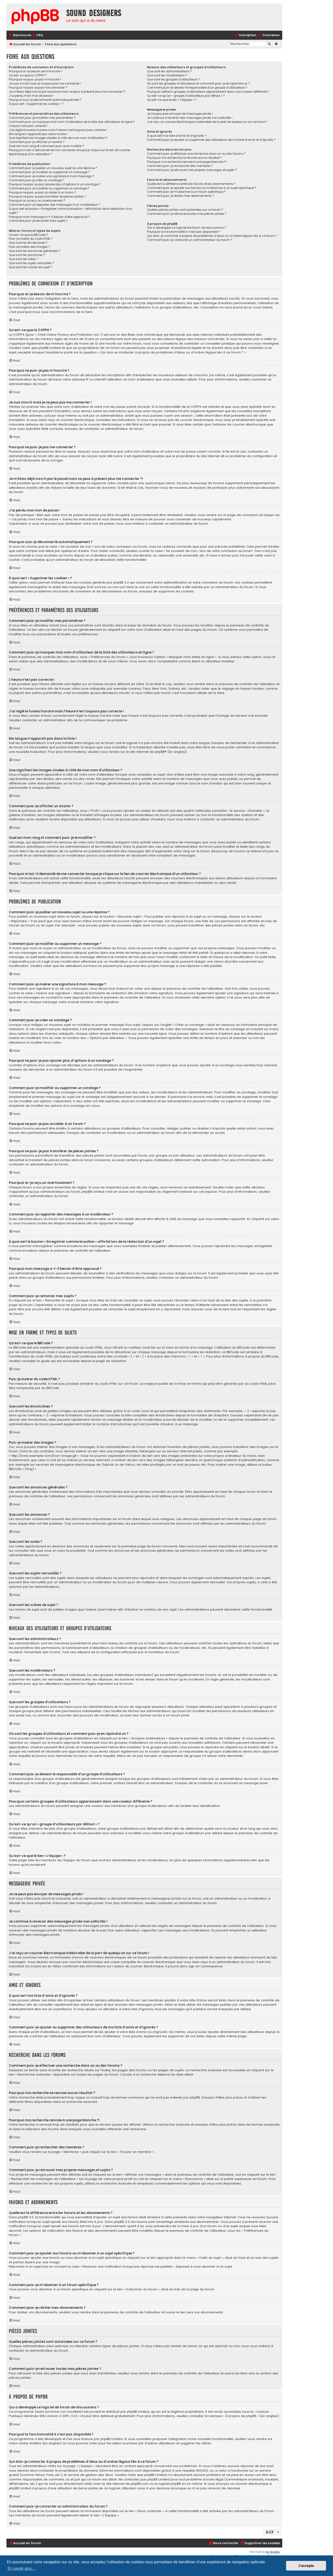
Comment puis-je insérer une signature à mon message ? (51, 176)
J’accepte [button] (306, 2566)
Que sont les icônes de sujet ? (30, 267)
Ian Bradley (273, 2552)
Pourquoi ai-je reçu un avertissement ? (37, 201)
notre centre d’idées (25, 2443)
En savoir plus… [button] (22, 2568)
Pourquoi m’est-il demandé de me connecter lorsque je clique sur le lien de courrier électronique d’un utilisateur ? (69, 152)
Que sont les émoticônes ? (28, 243)
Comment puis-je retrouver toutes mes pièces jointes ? (186, 214)
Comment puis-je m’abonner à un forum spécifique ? (186, 192)
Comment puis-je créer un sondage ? (36, 180)
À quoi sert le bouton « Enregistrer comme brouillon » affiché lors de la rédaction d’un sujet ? (70, 211)
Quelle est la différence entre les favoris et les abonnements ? (191, 184)
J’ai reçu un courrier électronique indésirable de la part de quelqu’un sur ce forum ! (207, 122)
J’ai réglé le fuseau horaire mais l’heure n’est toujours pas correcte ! (58, 130)
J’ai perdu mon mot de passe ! (31, 96)
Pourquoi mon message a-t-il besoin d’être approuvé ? (49, 217)
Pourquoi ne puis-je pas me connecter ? (38, 88)
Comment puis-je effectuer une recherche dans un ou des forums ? (196, 154)
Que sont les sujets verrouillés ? (31, 263)
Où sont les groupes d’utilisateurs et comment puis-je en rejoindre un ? (198, 83)
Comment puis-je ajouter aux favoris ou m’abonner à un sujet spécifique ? (201, 188)
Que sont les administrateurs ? (169, 71)
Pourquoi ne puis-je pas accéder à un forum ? (42, 192)
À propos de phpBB (240, 2416)
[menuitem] (37, 35)
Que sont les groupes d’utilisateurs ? (173, 79)
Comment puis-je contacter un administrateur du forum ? (189, 240)
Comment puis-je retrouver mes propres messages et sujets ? (192, 170)
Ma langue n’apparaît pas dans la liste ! (38, 134)
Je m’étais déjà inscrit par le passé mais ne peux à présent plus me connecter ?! (67, 92)
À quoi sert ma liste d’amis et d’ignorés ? (176, 136)
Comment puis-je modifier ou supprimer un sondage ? (49, 188)
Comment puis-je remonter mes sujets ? (38, 221)
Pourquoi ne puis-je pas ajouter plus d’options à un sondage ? (55, 184)
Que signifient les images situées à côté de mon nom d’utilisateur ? (58, 138)
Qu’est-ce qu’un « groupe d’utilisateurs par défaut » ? (186, 96)
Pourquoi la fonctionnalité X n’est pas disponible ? (183, 232)
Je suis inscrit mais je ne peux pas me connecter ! (45, 83)
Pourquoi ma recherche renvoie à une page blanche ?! (186, 162)
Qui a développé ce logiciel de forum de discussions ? (186, 228)
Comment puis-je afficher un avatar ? (37, 142)
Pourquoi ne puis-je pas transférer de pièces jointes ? (47, 197)
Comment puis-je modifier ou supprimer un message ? (49, 172)
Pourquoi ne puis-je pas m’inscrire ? (35, 79)
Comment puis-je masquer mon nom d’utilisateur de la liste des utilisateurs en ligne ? (72, 122)
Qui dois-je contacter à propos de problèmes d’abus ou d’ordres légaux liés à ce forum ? (212, 236)
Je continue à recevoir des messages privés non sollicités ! (189, 118)
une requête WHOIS (190, 2470)
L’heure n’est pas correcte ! (28, 126)
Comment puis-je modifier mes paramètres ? (42, 118)
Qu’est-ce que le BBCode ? (28, 235)
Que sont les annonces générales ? (34, 251)
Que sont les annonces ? (27, 255)
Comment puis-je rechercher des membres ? (180, 166)
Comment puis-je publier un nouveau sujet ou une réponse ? (53, 168)
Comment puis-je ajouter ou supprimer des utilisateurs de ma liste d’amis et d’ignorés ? (211, 140)
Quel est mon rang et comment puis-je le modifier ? (46, 146)
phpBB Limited (138, 2412)
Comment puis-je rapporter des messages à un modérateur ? (54, 205)
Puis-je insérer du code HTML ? (31, 239)
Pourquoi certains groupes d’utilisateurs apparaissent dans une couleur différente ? (208, 92)
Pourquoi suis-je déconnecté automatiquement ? (45, 100)
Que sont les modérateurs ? (167, 75)
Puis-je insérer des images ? (29, 247)
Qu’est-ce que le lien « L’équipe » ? (171, 100)
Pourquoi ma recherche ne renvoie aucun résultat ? (184, 158)
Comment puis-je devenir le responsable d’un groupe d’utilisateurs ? (197, 88)
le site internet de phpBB (145, 752)
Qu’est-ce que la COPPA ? (27, 75)
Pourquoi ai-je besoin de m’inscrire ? (35, 71)
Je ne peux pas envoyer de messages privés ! (180, 114)
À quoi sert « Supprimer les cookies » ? (36, 104)
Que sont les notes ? (23, 259)
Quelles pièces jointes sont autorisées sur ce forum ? (185, 210)
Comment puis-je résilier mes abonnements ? (180, 196)
